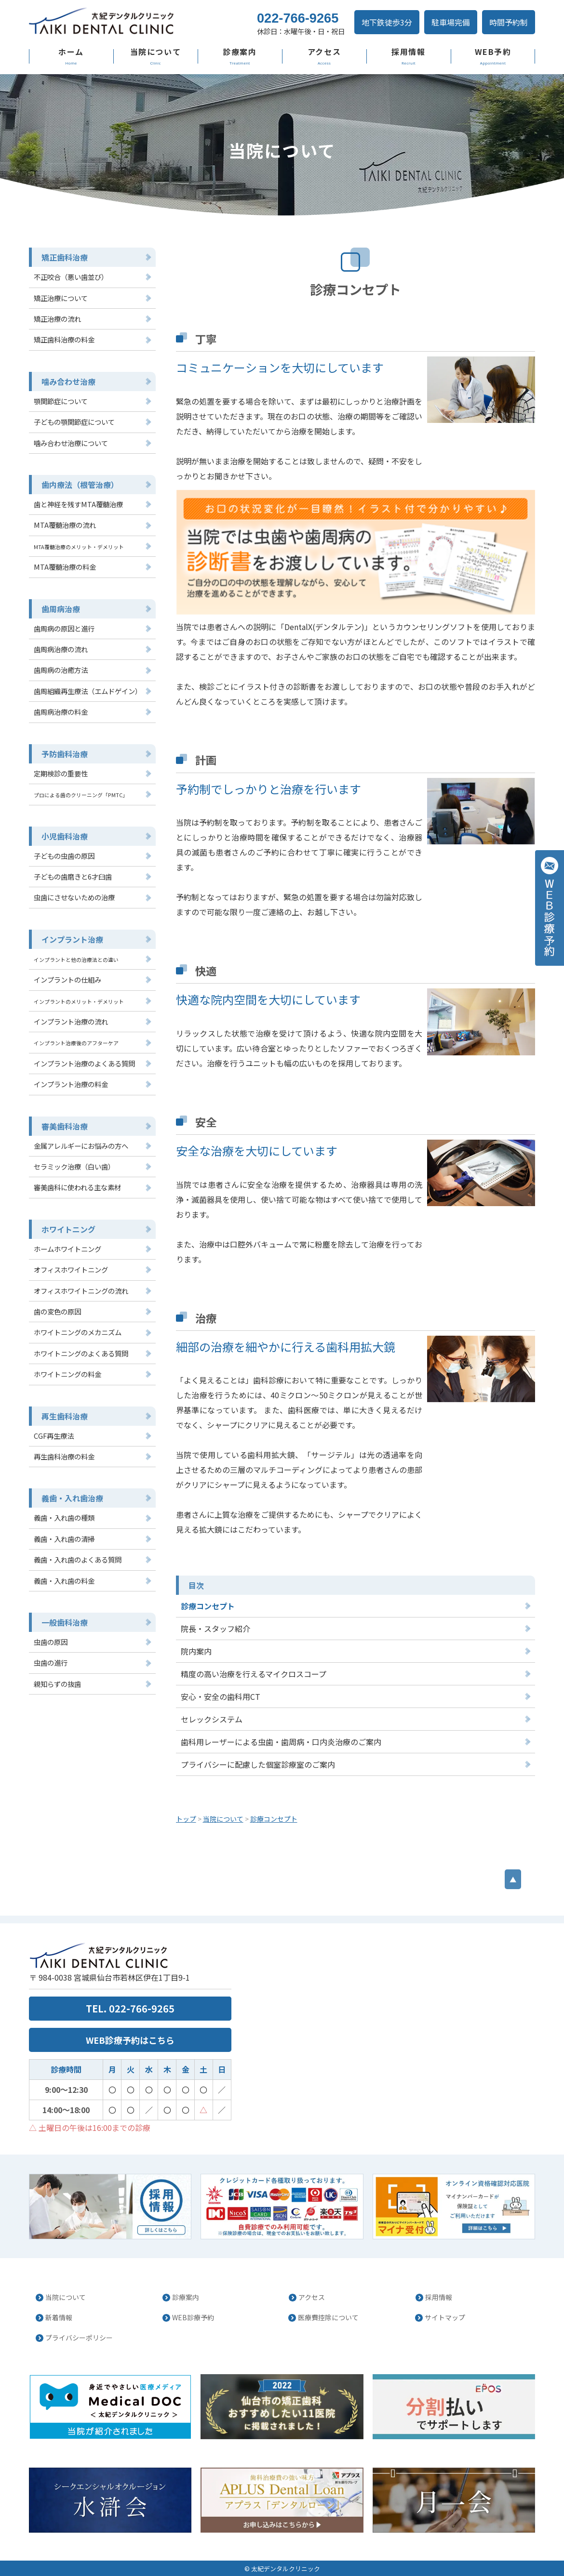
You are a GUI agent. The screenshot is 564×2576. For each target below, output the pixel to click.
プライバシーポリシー (79, 2337)
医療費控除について (328, 2317)
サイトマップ (445, 2317)
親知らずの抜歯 (57, 1684)
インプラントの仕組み (67, 979)
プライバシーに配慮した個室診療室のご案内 (258, 1764)
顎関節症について (61, 401)
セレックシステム (211, 1719)
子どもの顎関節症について (74, 422)
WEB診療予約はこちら (130, 2040)
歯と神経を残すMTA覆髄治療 (78, 504)
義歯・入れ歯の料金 (64, 1581)
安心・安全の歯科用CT (220, 1696)
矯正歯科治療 (64, 257)
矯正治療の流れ (57, 319)
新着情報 (58, 2317)
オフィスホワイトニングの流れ (81, 1291)
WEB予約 (493, 51)
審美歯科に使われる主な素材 (77, 1187)
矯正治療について (61, 298)
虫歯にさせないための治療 (74, 897)
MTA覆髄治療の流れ (65, 525)
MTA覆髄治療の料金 (65, 567)
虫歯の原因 (50, 1642)
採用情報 (408, 51)
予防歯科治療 (64, 754)
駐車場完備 (450, 22)
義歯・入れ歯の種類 (64, 1517)
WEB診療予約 (193, 2317)
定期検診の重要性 (61, 773)
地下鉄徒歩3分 (387, 22)
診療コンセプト (208, 1606)
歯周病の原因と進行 (64, 628)
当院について (155, 51)
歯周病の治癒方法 (61, 670)
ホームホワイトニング (67, 1249)
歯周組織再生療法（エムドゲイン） (88, 691)
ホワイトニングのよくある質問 (81, 1353)
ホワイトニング (68, 1229)
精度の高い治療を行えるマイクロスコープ (253, 1674)
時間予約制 (508, 22)
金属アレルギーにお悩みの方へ (81, 1146)
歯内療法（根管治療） (80, 484)
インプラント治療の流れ (71, 1021)
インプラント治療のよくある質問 (84, 1063)
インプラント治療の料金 (71, 1084)
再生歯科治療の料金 (64, 1456)
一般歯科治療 (64, 1622)
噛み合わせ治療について (71, 443)
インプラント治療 (72, 939)
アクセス (324, 51)
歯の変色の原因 (57, 1311)
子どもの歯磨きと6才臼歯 (73, 876)
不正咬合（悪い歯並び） (71, 277)
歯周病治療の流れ (61, 649)
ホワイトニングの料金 (67, 1374)
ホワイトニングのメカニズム (77, 1332)
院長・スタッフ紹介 (215, 1628)
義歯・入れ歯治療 (72, 1498)
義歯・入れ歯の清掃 (64, 1539)
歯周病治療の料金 (61, 712)
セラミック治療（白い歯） (74, 1166)
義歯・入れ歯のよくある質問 (77, 1559)
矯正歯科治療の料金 (64, 339)
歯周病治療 (60, 609)
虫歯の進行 (50, 1662)
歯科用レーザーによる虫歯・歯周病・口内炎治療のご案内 (281, 1742)
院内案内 (196, 1651)
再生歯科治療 (64, 1416)
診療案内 (239, 51)
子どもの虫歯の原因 (64, 856)
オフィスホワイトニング (71, 1269)
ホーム (71, 51)
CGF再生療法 (54, 1436)
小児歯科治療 (64, 836)
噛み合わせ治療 (68, 381)
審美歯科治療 (64, 1126)
